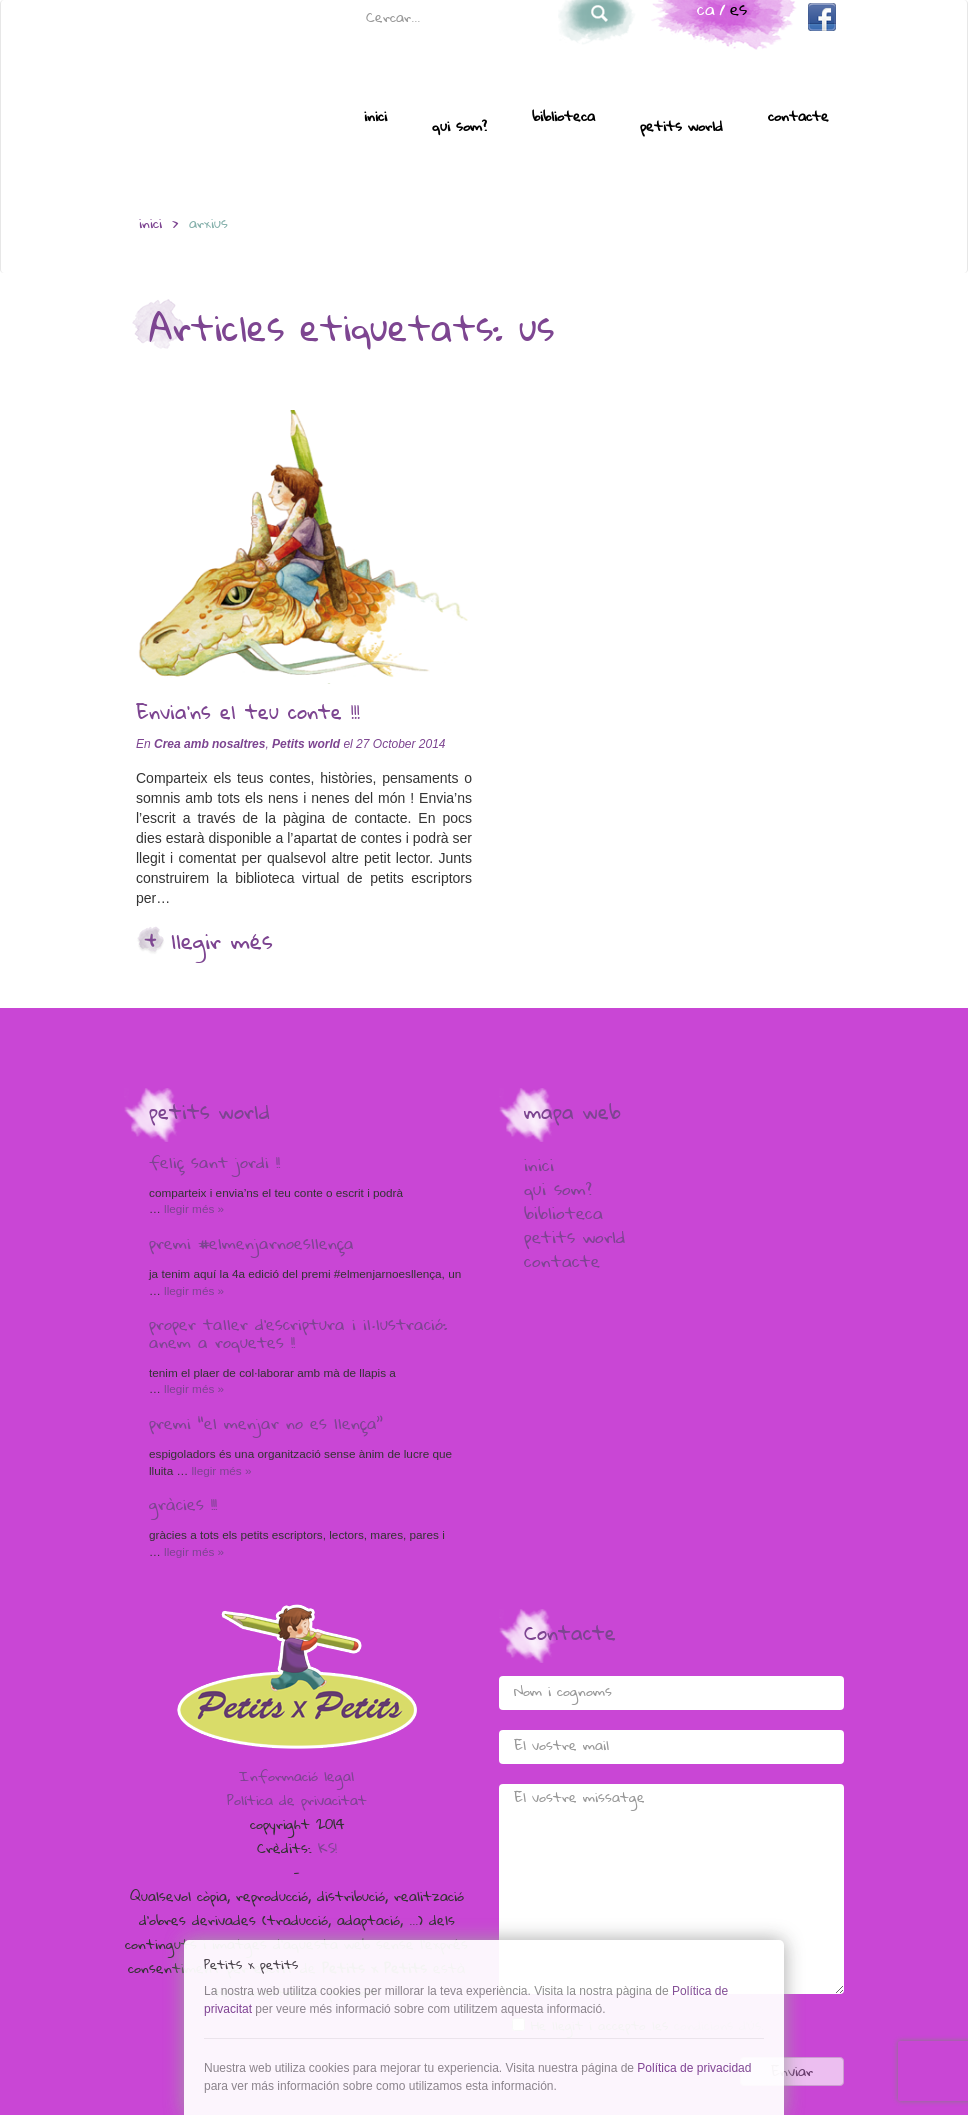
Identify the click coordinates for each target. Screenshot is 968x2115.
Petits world (681, 128)
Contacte (798, 118)
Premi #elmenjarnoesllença (251, 1246)
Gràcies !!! (183, 1507)
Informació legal (296, 1778)
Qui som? (459, 128)
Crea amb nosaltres (209, 744)
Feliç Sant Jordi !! (214, 1165)
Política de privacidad (694, 2068)
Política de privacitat (297, 1802)
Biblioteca (563, 118)
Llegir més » (192, 1208)
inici (150, 225)
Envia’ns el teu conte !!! (248, 715)
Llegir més (222, 944)
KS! (327, 1850)
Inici (375, 118)
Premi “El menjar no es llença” (266, 1426)
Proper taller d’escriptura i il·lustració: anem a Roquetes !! (298, 1336)
